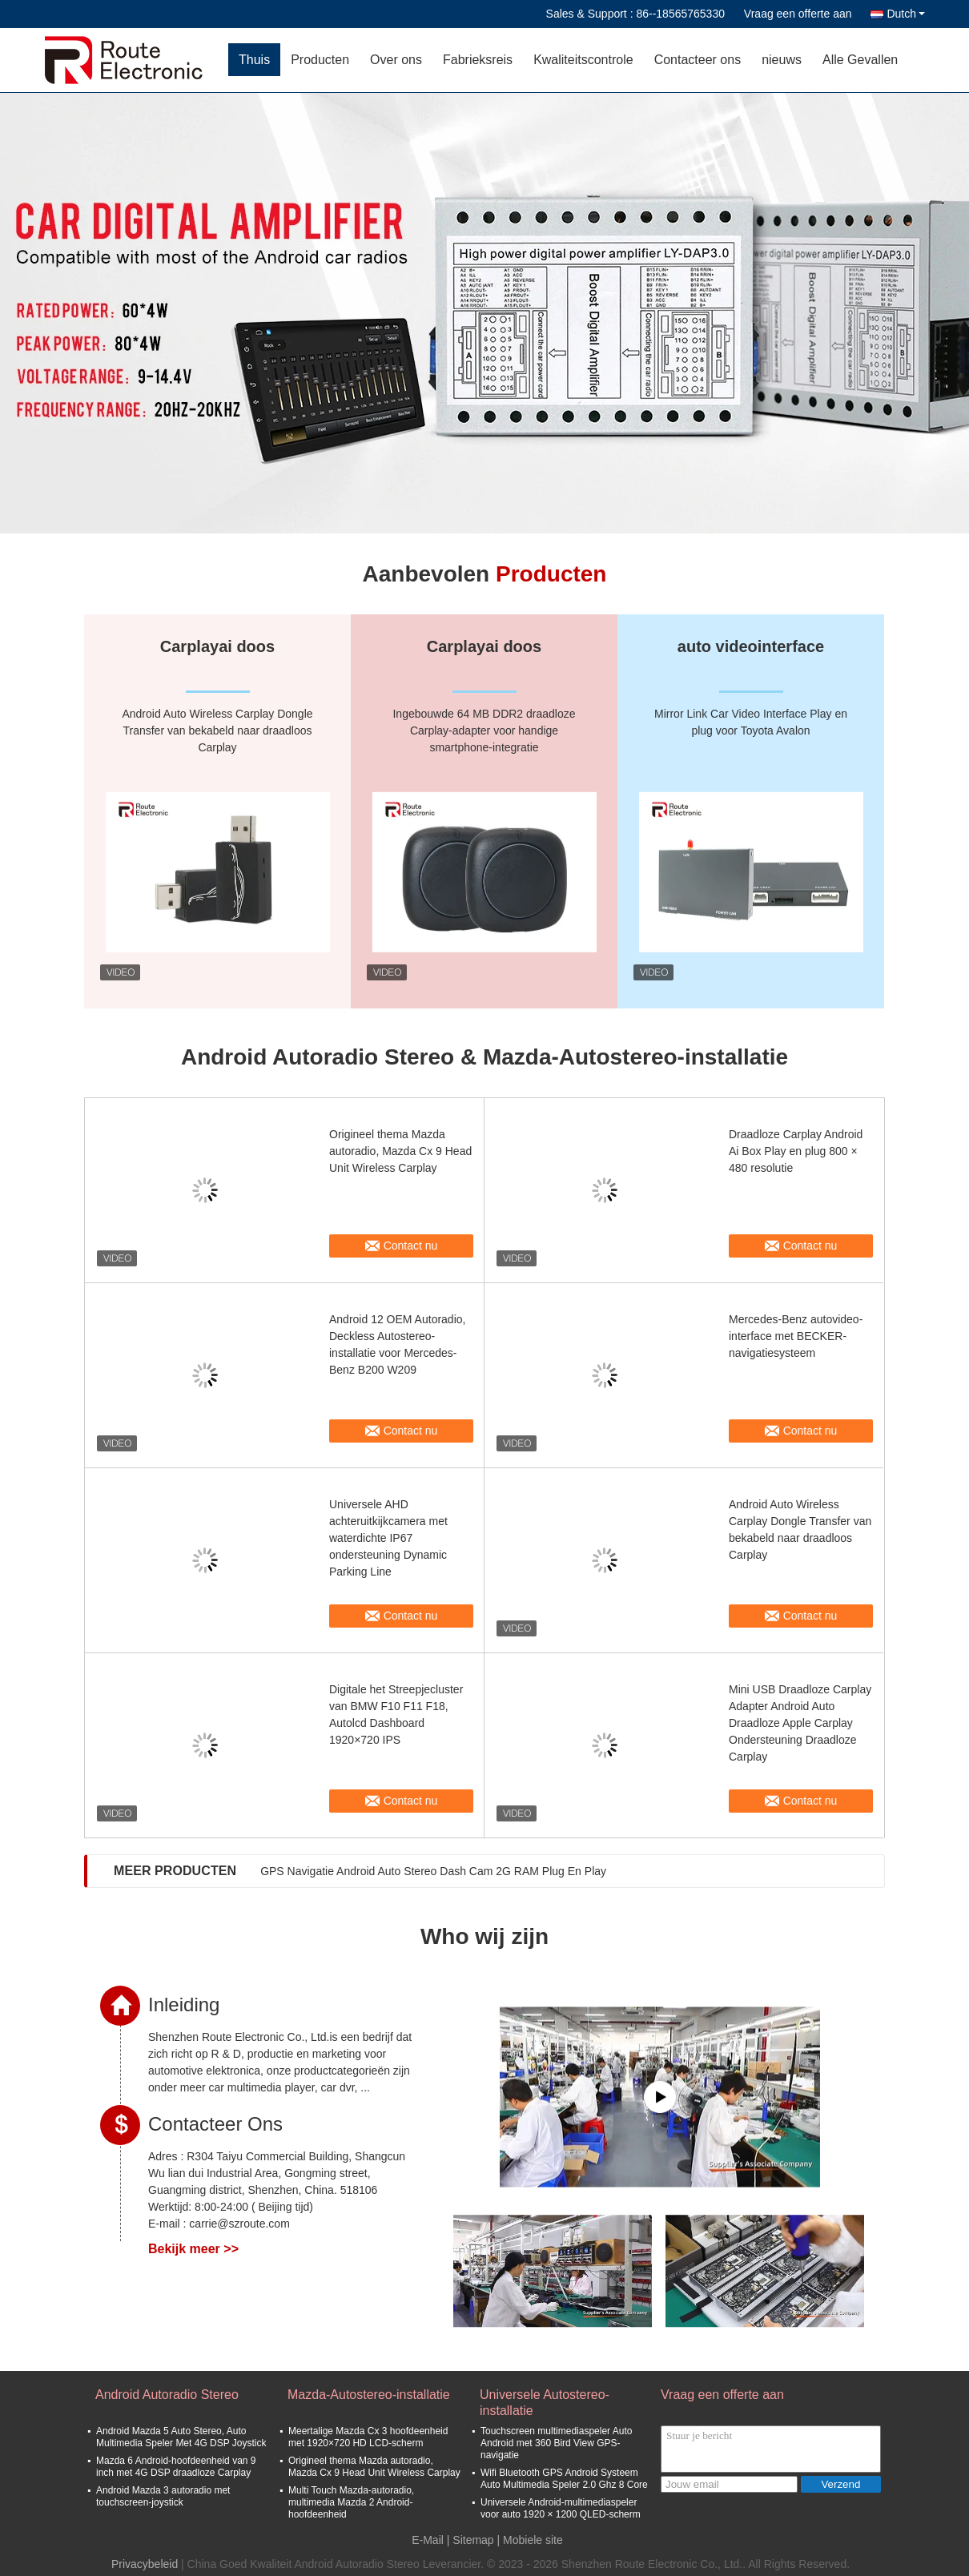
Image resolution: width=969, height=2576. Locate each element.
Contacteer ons (698, 59)
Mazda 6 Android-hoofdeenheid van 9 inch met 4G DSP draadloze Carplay (175, 2466)
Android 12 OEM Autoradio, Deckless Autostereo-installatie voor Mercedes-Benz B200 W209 (397, 1344)
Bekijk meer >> (193, 2249)
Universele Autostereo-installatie (544, 2402)
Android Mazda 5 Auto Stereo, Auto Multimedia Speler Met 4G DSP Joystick (181, 2437)
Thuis (254, 59)
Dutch (906, 13)
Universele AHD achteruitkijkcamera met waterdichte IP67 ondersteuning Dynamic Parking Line (388, 1538)
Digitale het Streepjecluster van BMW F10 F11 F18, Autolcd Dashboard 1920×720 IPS (396, 1714)
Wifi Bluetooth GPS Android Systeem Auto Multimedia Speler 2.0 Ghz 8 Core (564, 2478)
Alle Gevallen (860, 59)
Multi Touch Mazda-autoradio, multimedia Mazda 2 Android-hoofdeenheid (351, 2502)
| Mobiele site (530, 2540)
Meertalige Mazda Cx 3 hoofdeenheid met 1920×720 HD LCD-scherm (368, 2437)
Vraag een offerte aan (798, 13)
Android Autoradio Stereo (167, 2394)
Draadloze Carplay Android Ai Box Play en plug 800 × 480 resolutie (795, 1151)
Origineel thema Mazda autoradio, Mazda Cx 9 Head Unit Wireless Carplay (400, 1151)
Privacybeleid (144, 2564)
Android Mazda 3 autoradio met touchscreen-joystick (163, 2496)
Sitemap (472, 2540)
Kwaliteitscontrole (583, 59)
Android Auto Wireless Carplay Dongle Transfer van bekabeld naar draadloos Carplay (800, 1529)
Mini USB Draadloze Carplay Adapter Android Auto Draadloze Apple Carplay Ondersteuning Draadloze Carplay (800, 1723)
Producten (320, 59)
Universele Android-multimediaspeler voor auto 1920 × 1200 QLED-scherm (560, 2508)
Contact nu (411, 1245)
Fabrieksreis (478, 59)
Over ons (396, 59)
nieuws (782, 59)
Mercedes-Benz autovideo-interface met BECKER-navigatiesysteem (795, 1336)
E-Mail (428, 2540)
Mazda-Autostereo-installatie (368, 2394)
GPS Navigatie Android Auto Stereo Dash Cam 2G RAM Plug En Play (433, 1871)
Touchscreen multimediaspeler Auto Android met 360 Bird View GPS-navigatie (556, 2443)
